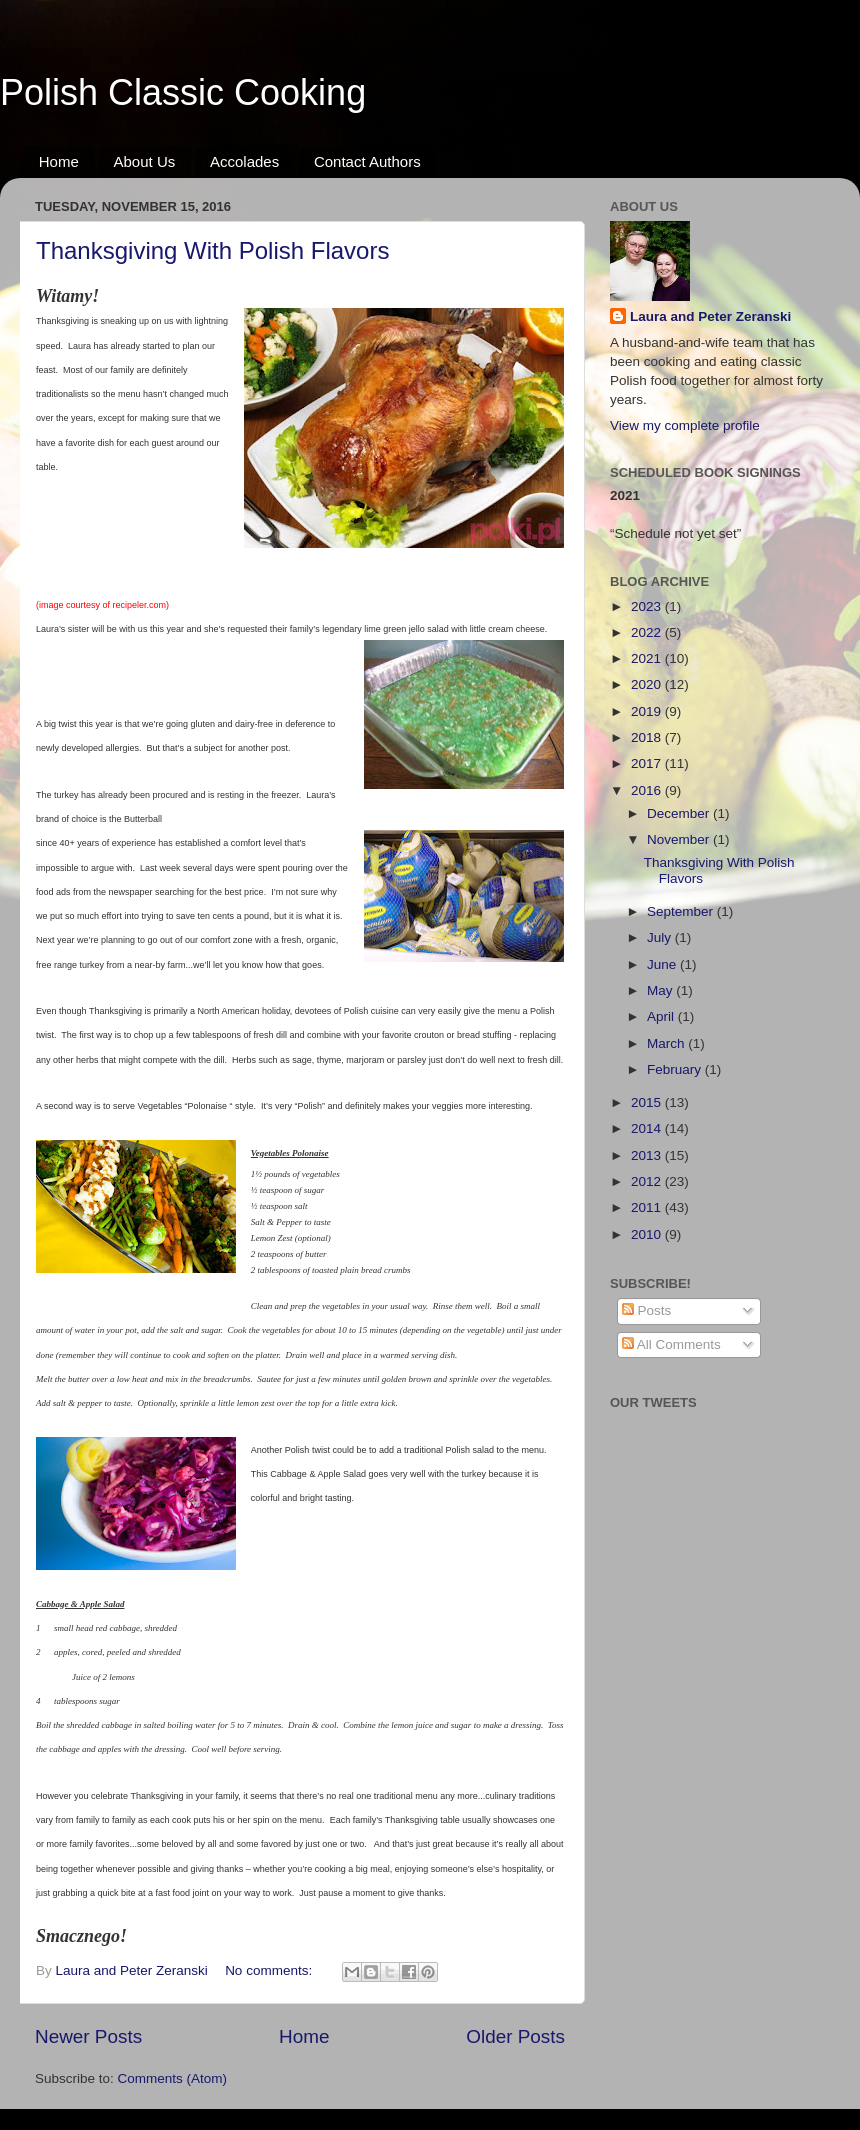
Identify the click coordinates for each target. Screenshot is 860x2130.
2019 (648, 711)
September (682, 911)
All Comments (671, 1344)
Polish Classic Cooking (183, 92)
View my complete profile (685, 425)
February (676, 1069)
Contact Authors (367, 161)
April (662, 1016)
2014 (648, 1128)
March (667, 1043)
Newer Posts (88, 2036)
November (680, 839)
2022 (648, 632)
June (663, 964)
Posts (647, 1310)
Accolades (244, 161)
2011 (648, 1207)
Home (59, 161)
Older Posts (515, 2036)
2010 (648, 1234)
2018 (648, 737)
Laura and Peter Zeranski (710, 316)
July (661, 937)
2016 (648, 790)
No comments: (270, 1970)
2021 (648, 658)
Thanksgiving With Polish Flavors (212, 250)
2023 (648, 606)
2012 (648, 1181)
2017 (648, 763)
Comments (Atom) (173, 2078)
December (680, 813)
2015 (648, 1102)
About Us (145, 161)
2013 (648, 1155)
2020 (648, 684)
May (661, 990)
